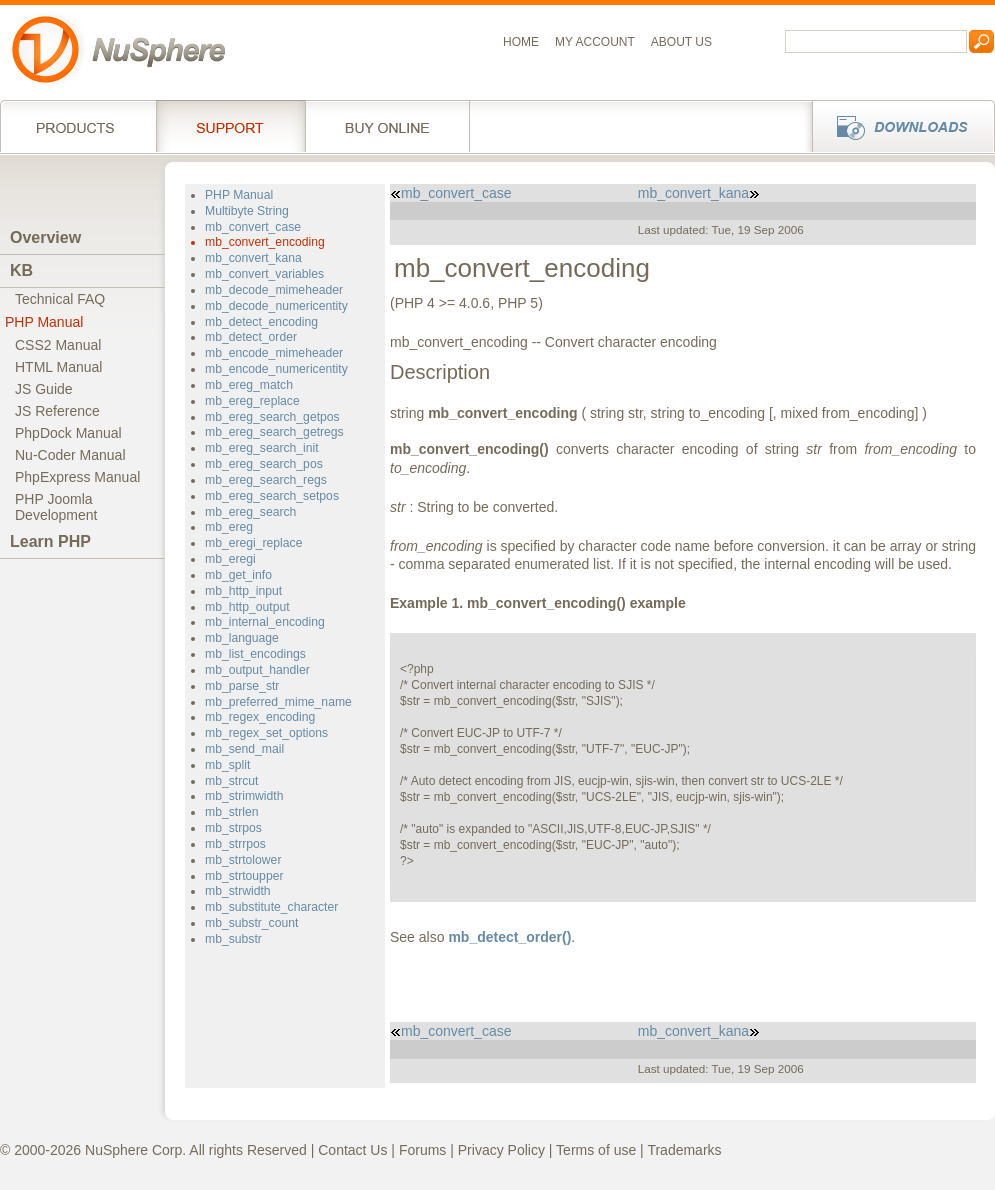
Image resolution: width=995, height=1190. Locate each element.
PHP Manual (44, 322)
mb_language (242, 638)
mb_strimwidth (244, 796)
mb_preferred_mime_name (278, 702)
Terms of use (596, 1150)
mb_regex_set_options (266, 733)
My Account (595, 42)
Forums (422, 1150)
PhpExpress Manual (77, 477)
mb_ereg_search (250, 512)
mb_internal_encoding (265, 622)
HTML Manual (58, 367)
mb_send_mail (244, 749)
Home (521, 42)
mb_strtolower (243, 860)
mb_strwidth (238, 891)
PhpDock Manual (68, 433)
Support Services (230, 126)
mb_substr (233, 939)
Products (78, 126)
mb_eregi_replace (253, 543)
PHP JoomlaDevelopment (56, 507)
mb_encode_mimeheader (274, 353)
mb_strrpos (235, 844)
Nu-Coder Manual (70, 455)
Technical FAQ (60, 299)
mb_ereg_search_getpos (272, 417)
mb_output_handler (257, 670)
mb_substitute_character (271, 907)
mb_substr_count (251, 923)
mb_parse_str (242, 686)
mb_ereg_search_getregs (274, 432)
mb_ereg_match (249, 385)
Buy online (387, 126)
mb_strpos (233, 828)
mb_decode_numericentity (276, 306)
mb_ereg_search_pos (264, 464)
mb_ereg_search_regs (266, 480)
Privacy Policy (501, 1150)
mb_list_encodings (255, 654)
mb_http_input (243, 591)
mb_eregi (230, 559)
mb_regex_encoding (260, 717)
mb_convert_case (253, 227)
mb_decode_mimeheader (274, 290)
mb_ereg (229, 527)
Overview (45, 237)
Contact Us (352, 1150)
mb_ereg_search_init (262, 448)
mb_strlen (231, 812)
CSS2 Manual (58, 345)
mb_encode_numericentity (276, 369)
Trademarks (684, 1150)
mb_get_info (238, 575)
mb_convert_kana (253, 258)
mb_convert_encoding (265, 242)
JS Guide (44, 389)
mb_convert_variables (264, 274)
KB (21, 270)
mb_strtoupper (244, 876)
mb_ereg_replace (252, 401)
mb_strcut (231, 781)
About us (681, 42)
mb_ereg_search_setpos (272, 496)
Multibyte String (247, 211)
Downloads (897, 126)
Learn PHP (50, 541)
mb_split (227, 765)
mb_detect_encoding (261, 322)
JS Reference (57, 411)
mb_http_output (247, 607)
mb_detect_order (251, 337)
